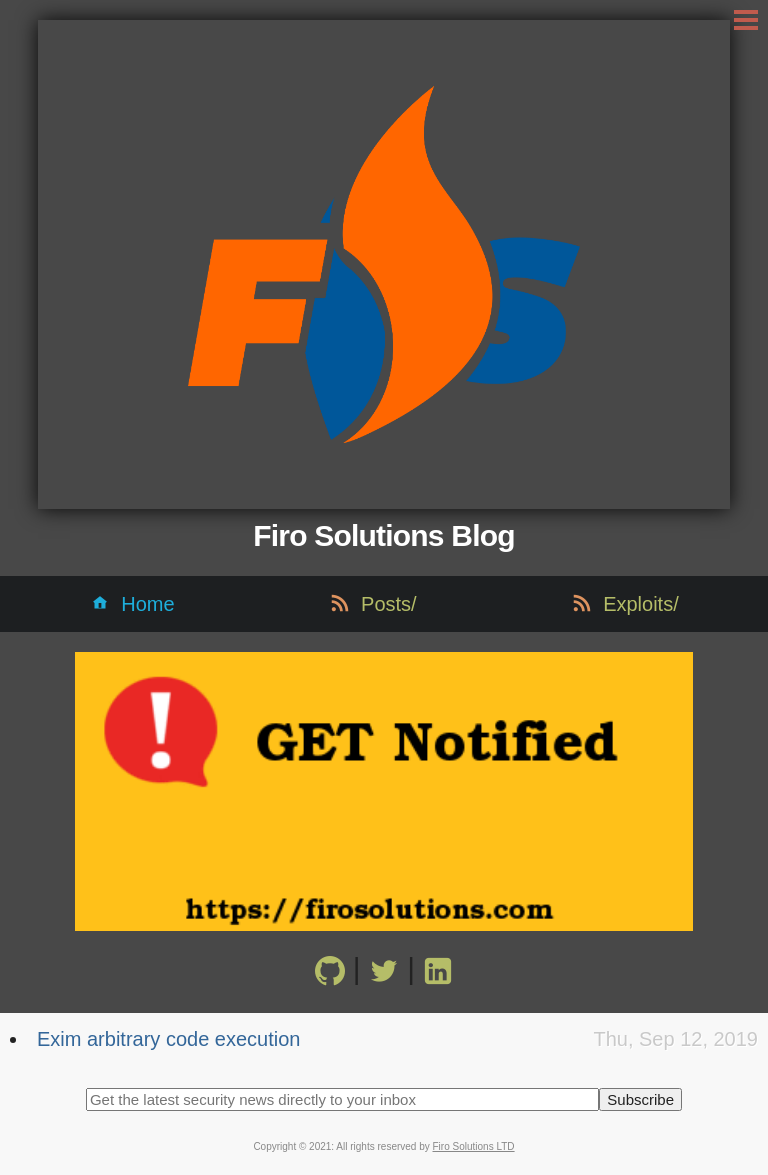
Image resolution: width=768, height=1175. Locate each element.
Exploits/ (641, 604)
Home (147, 604)
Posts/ (389, 604)
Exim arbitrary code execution (168, 1039)
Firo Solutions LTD (474, 1146)
